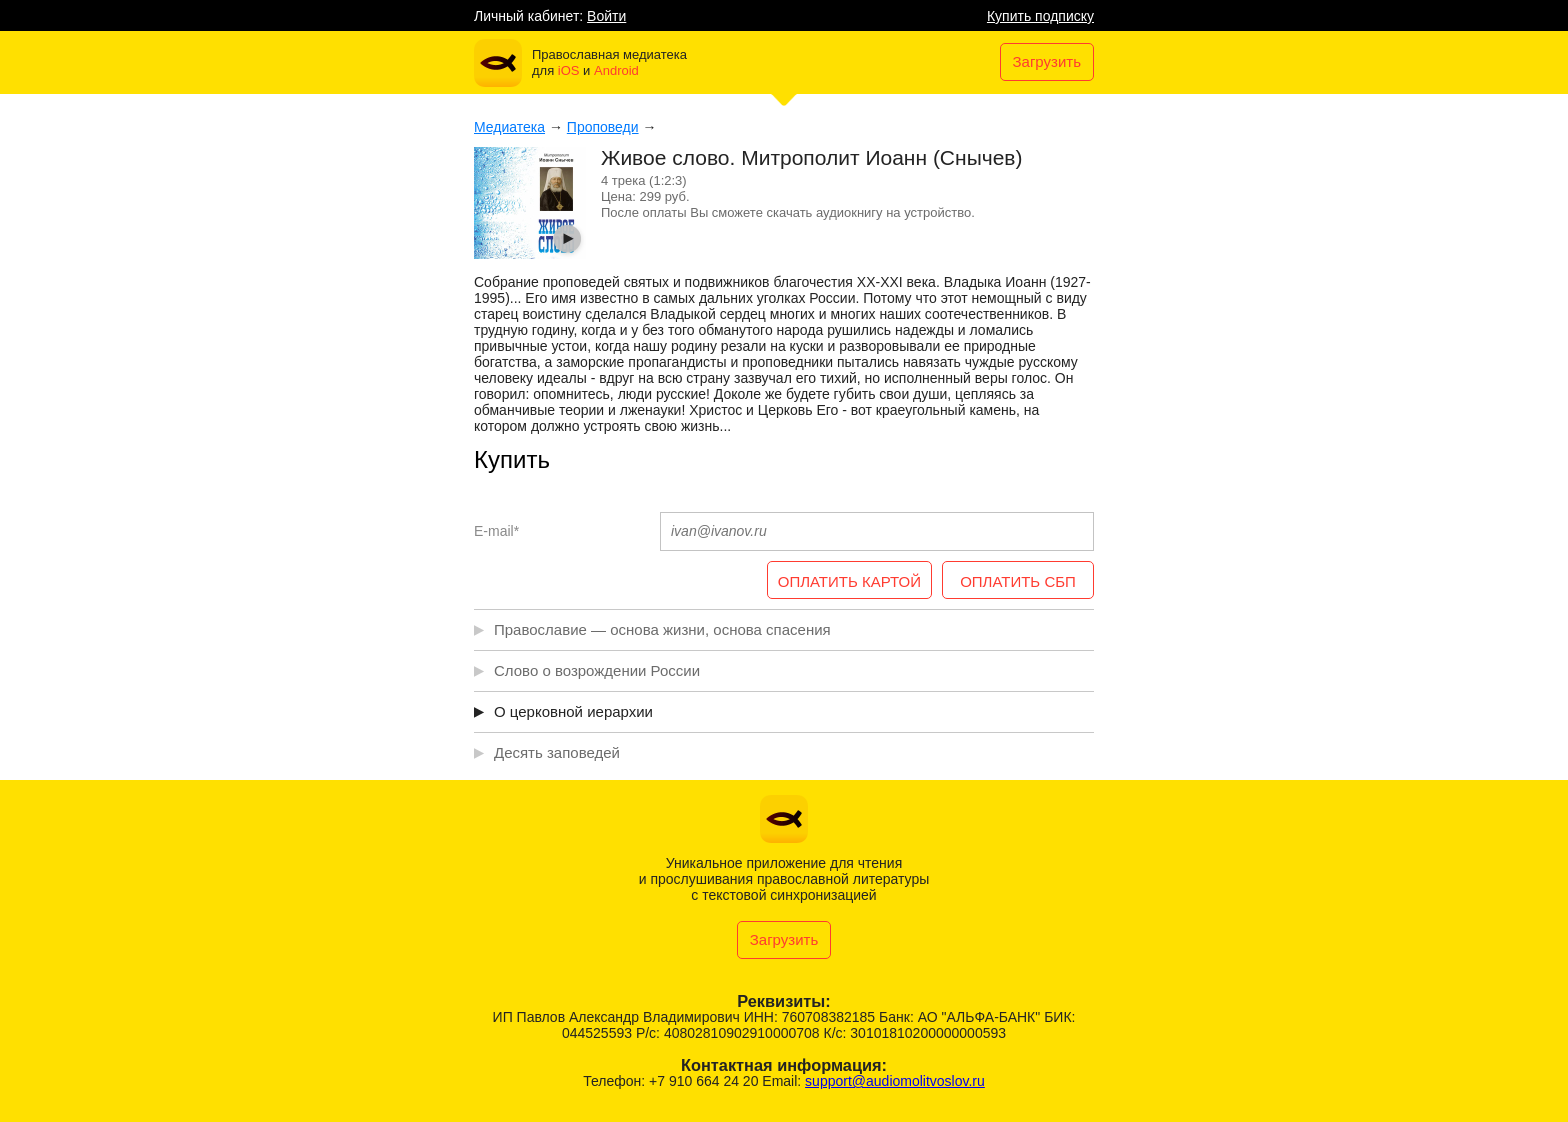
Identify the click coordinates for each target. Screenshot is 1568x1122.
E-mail (496, 531)
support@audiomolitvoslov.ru (895, 1081)
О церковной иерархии (573, 711)
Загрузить (1047, 61)
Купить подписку (1040, 16)
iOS (569, 70)
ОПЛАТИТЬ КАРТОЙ (849, 581)
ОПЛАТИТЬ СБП (1018, 581)
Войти (606, 16)
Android (616, 70)
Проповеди (603, 127)
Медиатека (509, 127)
